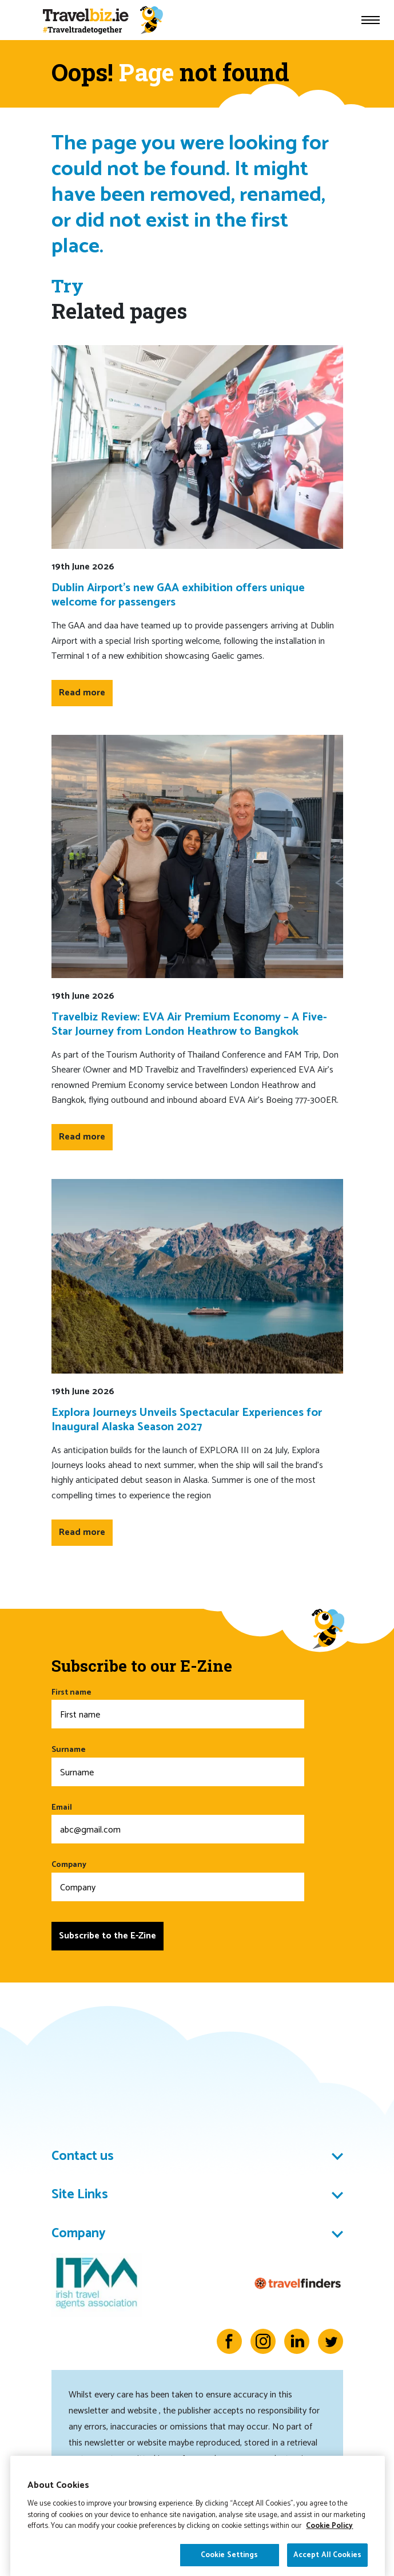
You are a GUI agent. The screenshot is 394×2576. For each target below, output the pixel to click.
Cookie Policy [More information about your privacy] (329, 2567)
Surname (177, 1764)
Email (177, 1822)
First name (177, 1707)
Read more (82, 693)
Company (177, 1879)
